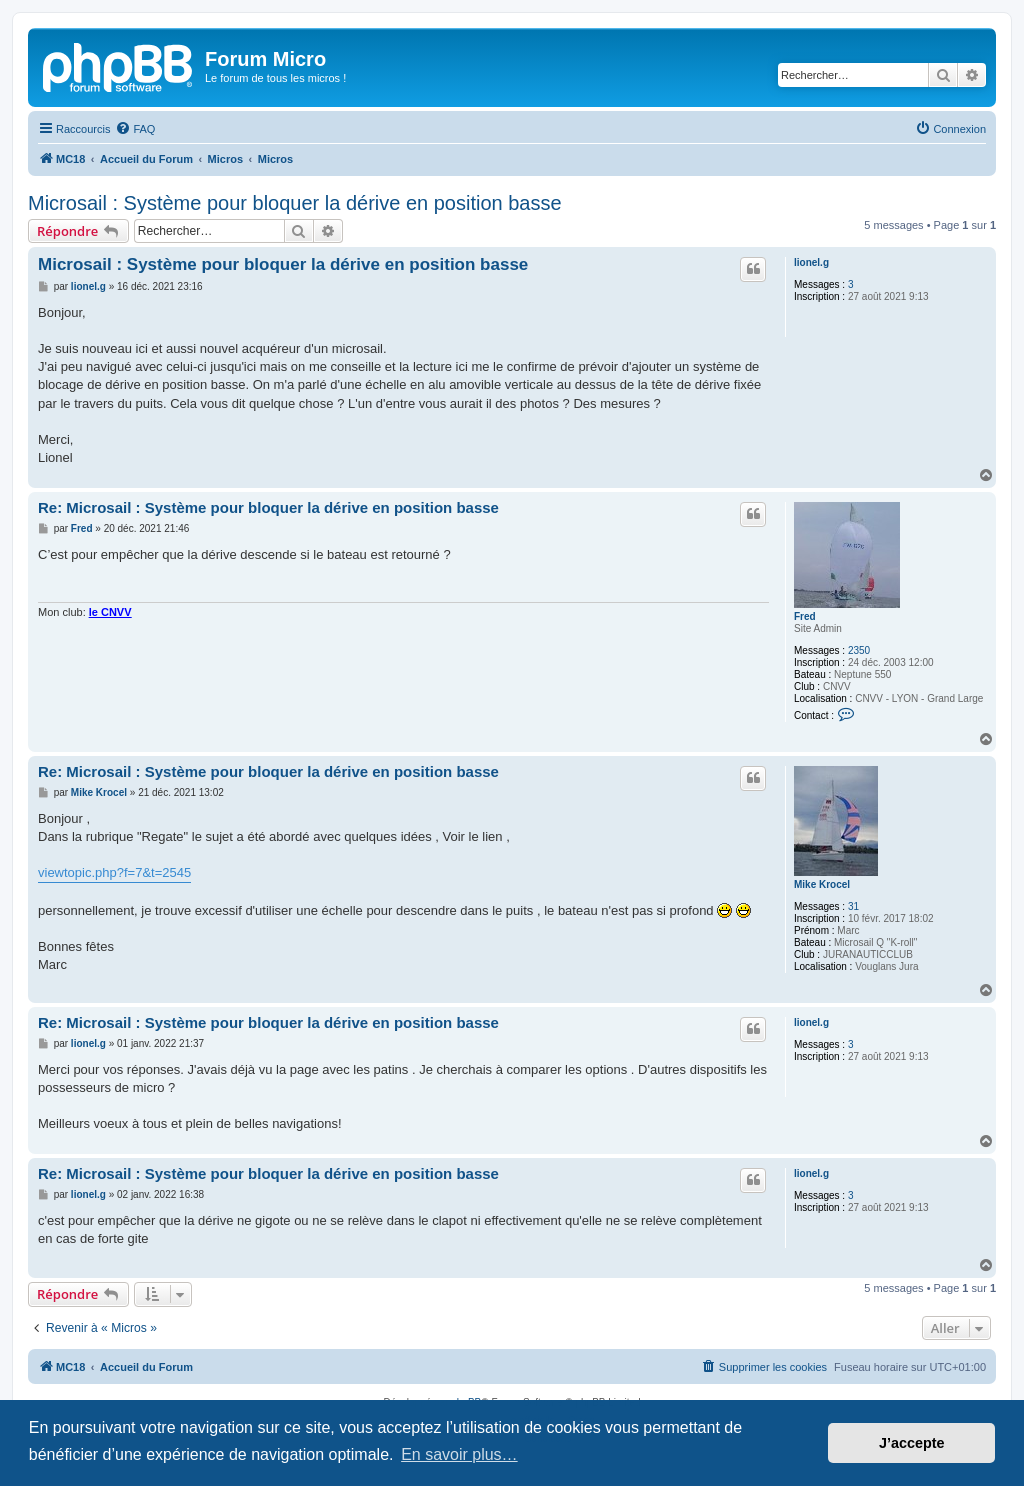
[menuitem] (135, 129)
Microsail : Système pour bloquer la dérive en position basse (295, 203)
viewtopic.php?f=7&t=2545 (114, 872)
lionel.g (811, 262)
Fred (805, 616)
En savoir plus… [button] (459, 1454)
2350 (859, 650)
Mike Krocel (822, 884)
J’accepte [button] (912, 1443)
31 (853, 906)
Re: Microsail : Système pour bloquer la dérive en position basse (268, 507)
